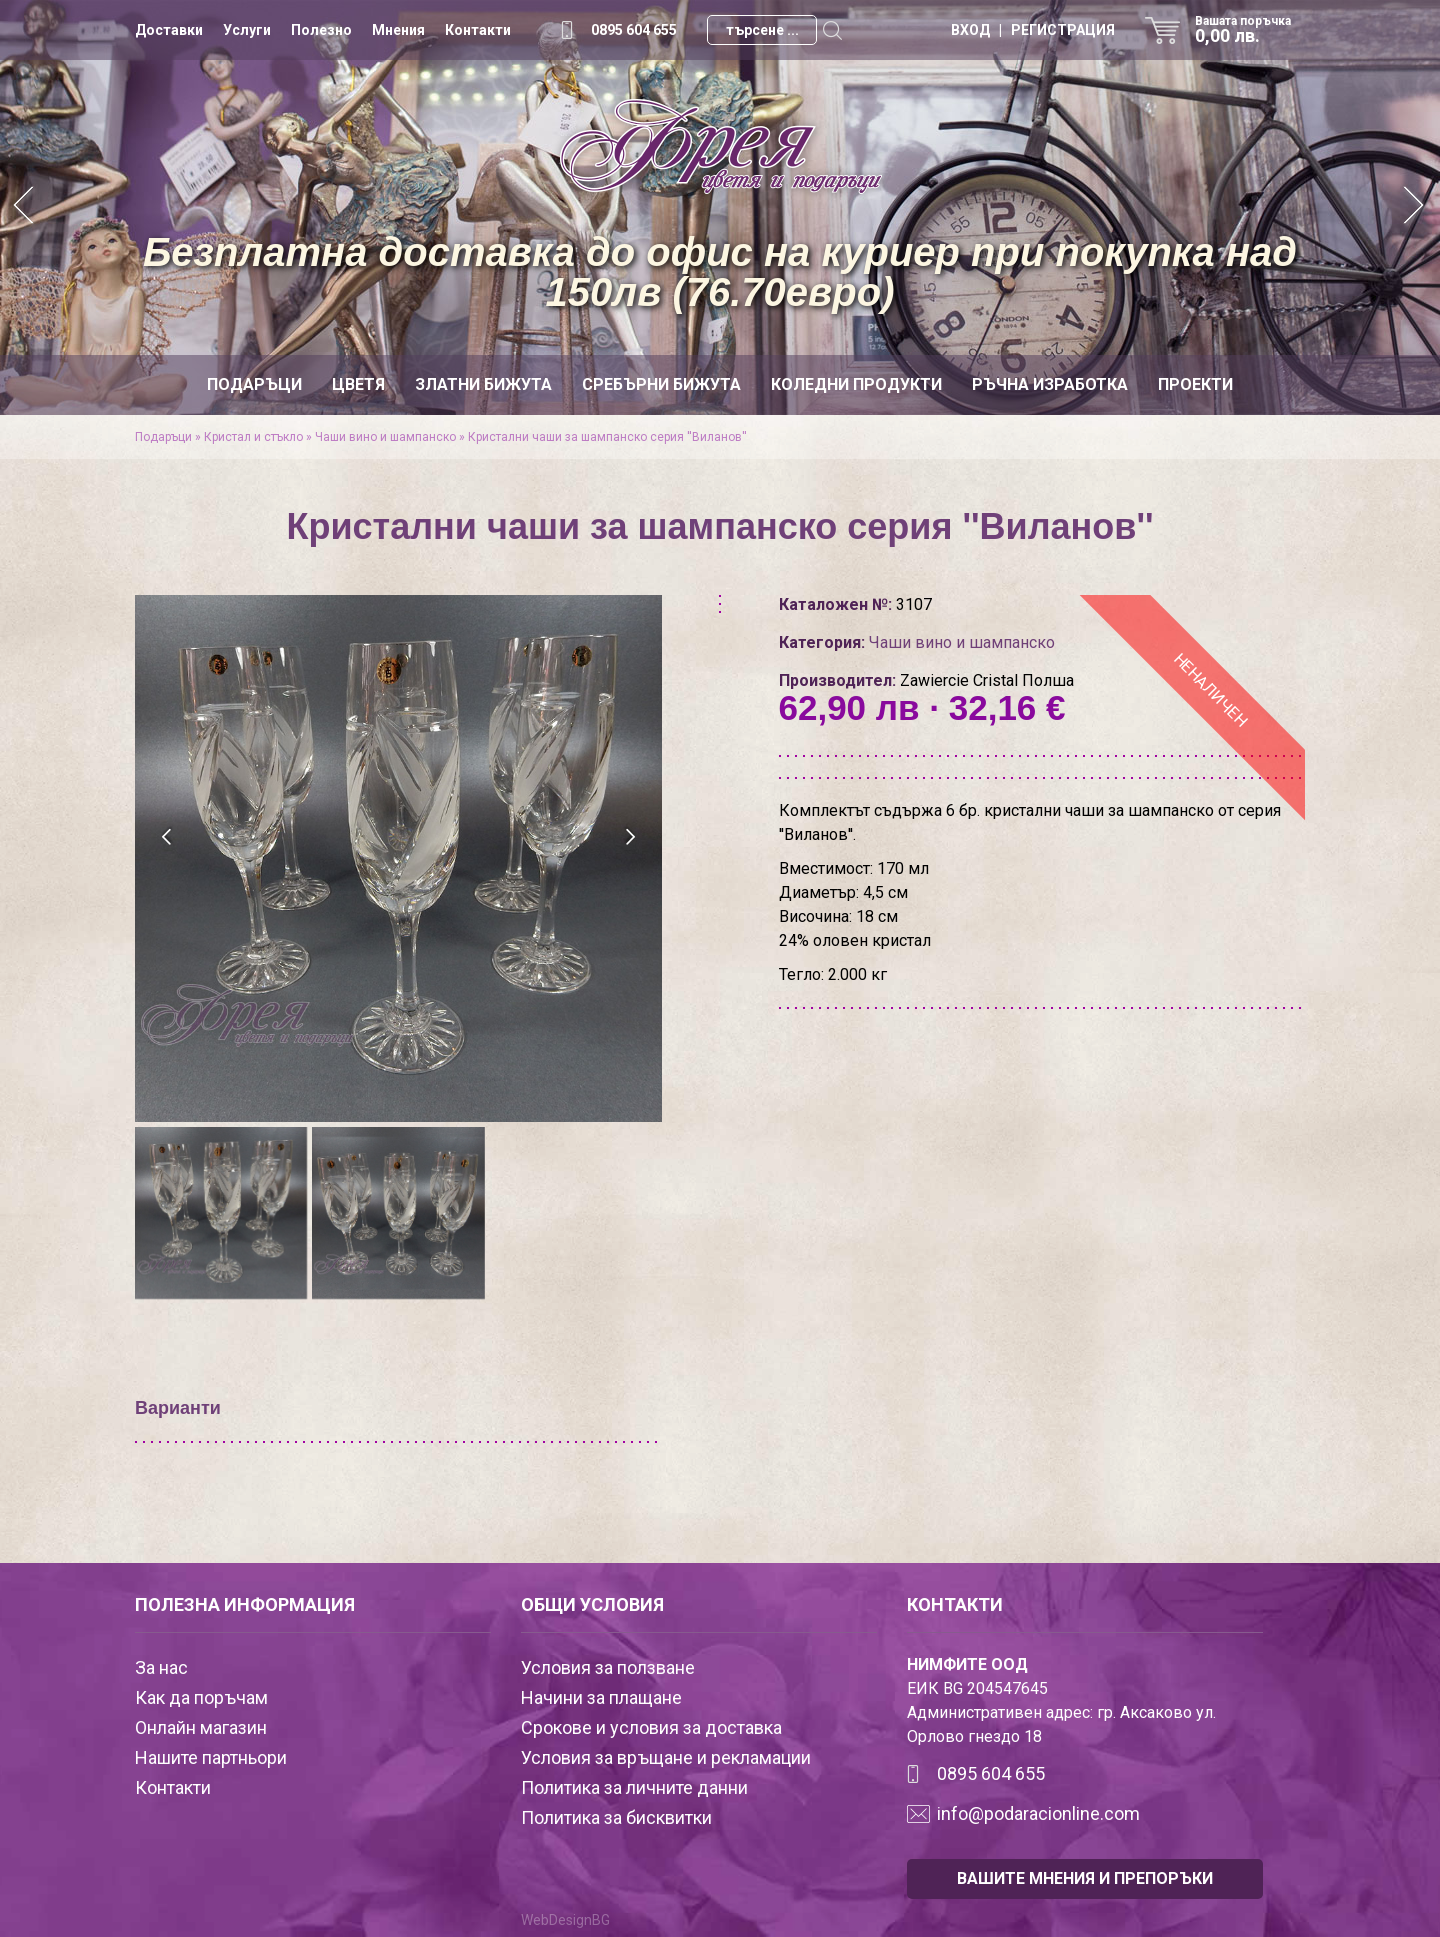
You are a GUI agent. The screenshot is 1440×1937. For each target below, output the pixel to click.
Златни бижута (483, 384)
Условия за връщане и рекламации (666, 1757)
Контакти (478, 30)
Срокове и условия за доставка (651, 1727)
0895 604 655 (634, 30)
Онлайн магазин (201, 1727)
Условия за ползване (608, 1667)
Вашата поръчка (1250, 30)
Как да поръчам (201, 1697)
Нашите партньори (211, 1757)
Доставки (169, 30)
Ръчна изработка (1050, 384)
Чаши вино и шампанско (385, 437)
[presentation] (167, 837)
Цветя (358, 384)
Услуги (247, 30)
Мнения (398, 30)
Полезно (321, 30)
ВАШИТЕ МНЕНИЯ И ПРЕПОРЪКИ (1085, 1878)
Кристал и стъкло (253, 437)
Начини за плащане (601, 1697)
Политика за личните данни (634, 1787)
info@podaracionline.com (1038, 1813)
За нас (161, 1667)
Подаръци (254, 384)
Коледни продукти (856, 384)
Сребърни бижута (661, 384)
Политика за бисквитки (616, 1817)
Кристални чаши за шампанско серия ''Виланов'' (607, 437)
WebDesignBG (565, 1920)
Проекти (1195, 384)
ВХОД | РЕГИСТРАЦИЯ (1033, 30)
